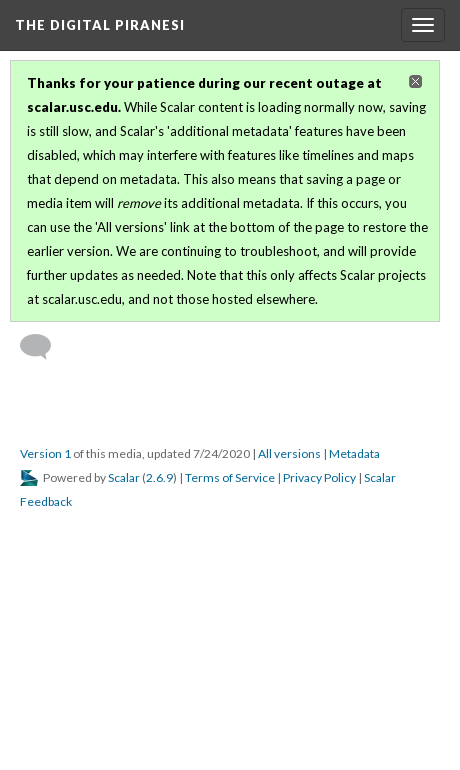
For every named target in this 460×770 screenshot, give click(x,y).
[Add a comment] (44, 347)
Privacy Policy (319, 477)
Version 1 (45, 453)
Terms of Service (230, 477)
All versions (289, 453)
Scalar (124, 477)
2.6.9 (159, 477)
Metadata (354, 453)
